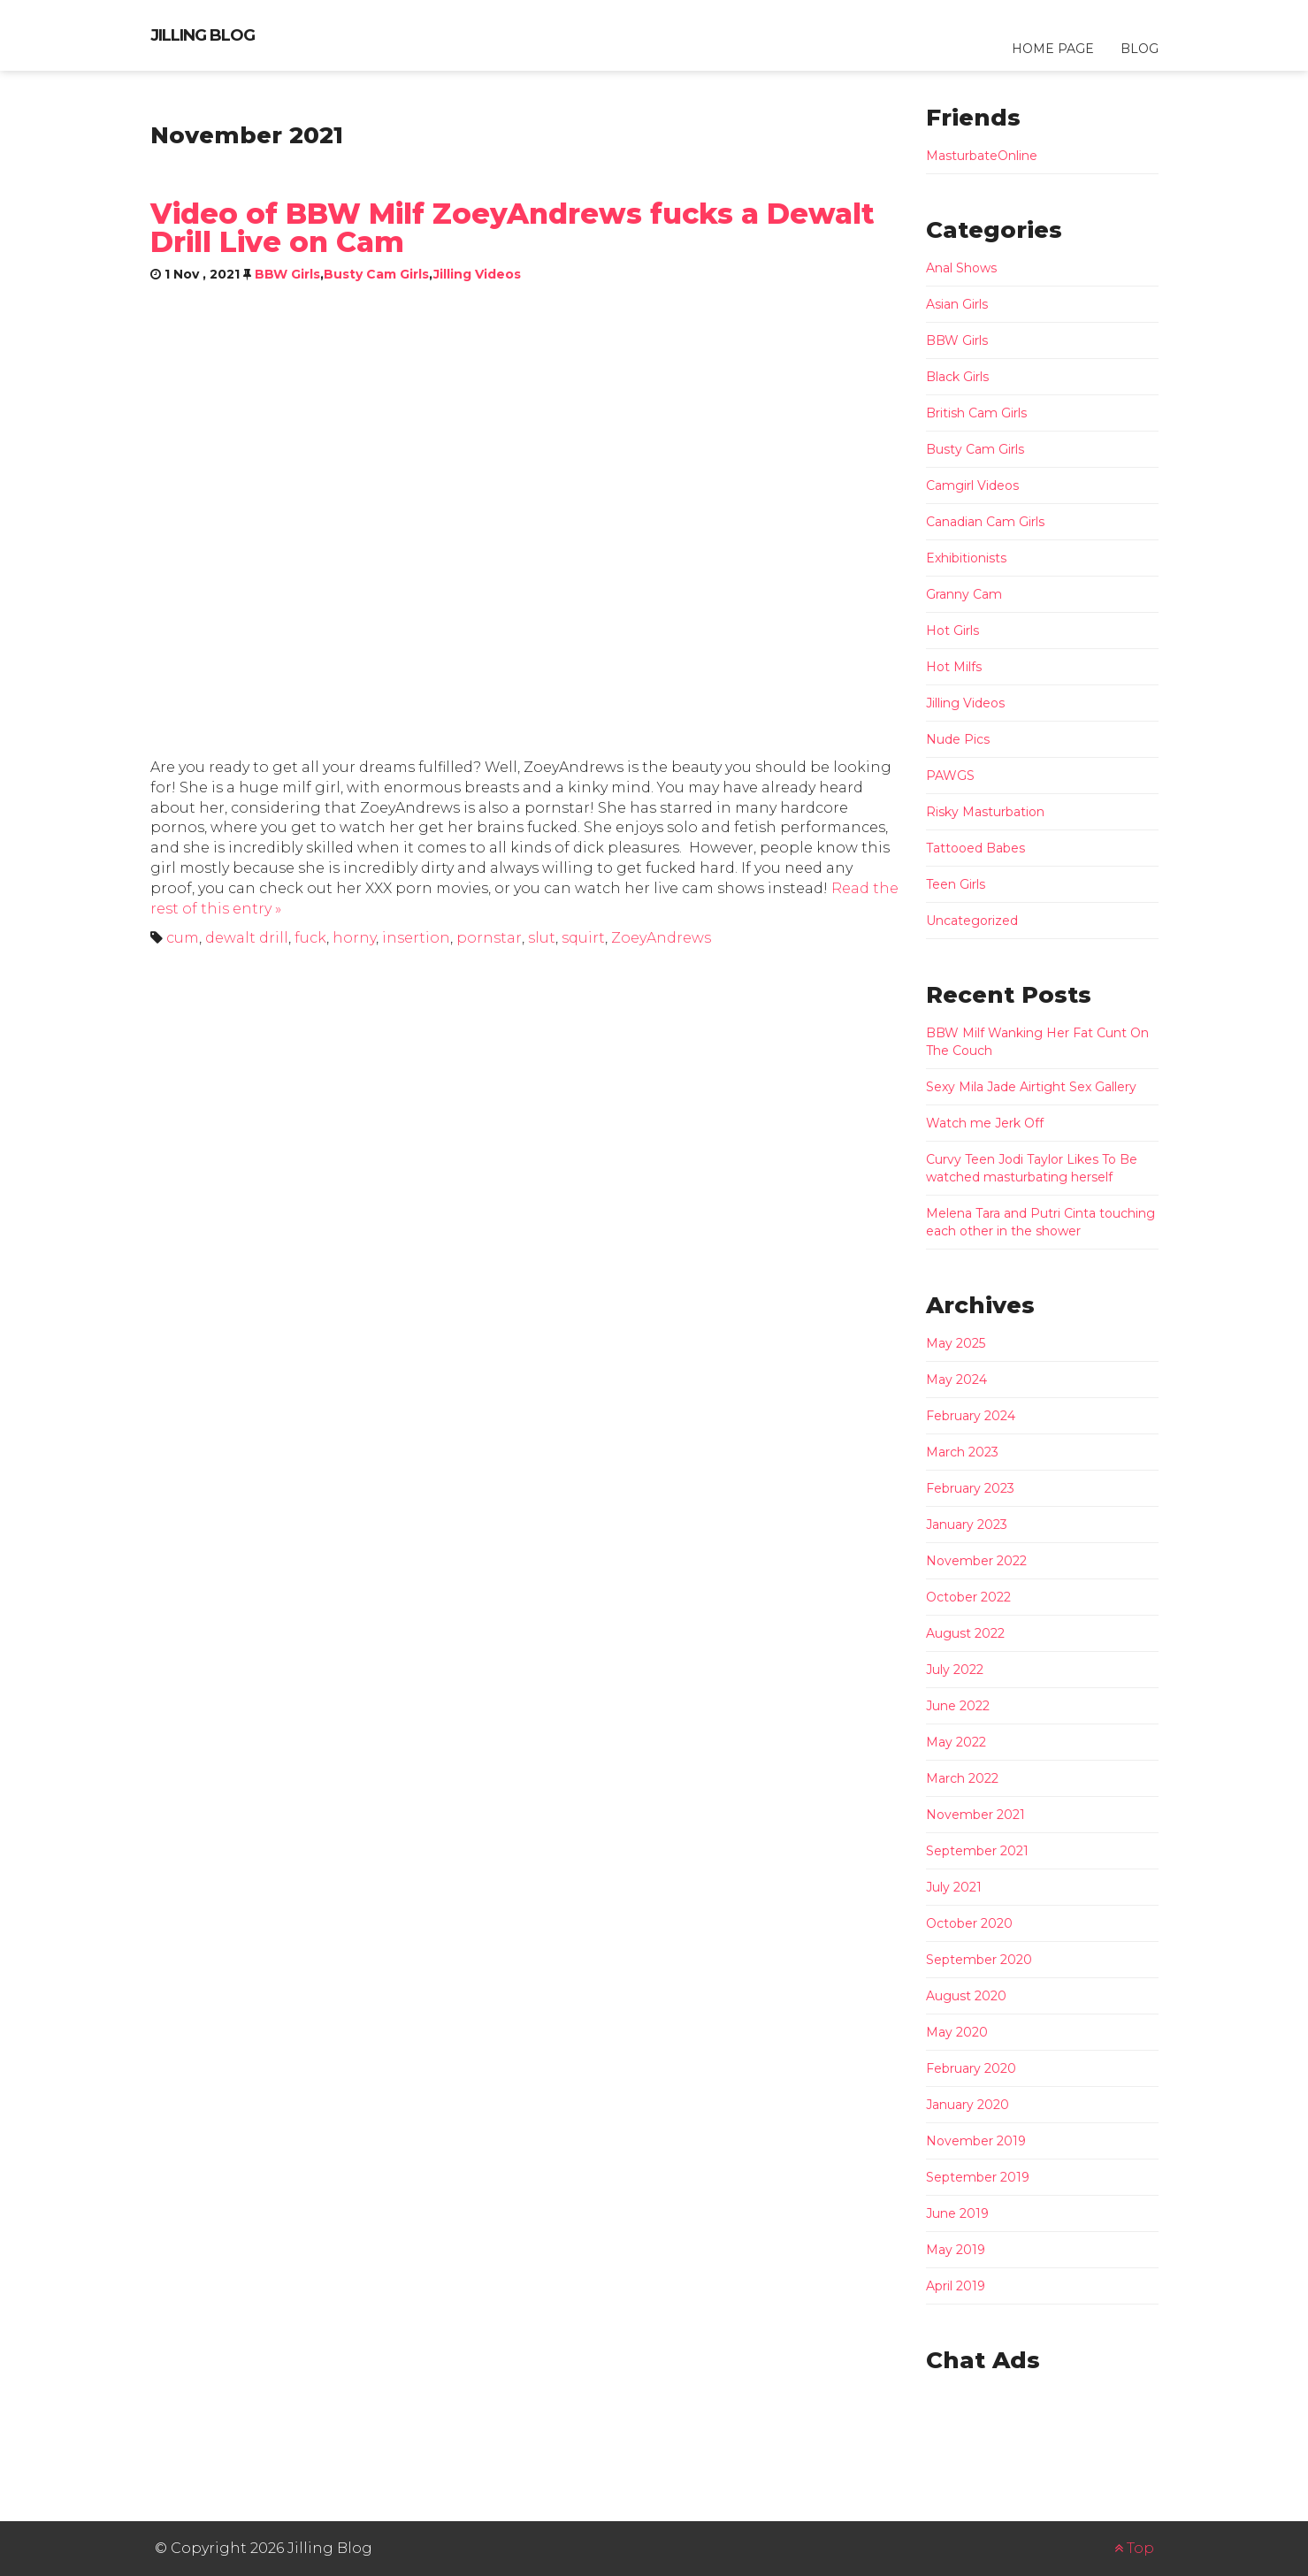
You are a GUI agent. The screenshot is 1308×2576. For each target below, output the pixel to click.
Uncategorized (972, 921)
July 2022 (954, 1670)
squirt (583, 937)
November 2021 (975, 1815)
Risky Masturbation (985, 812)
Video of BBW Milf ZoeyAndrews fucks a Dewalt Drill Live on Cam (512, 227)
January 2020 (967, 2105)
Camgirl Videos (972, 485)
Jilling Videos (477, 274)
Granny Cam (964, 594)
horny (354, 937)
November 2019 (976, 2141)
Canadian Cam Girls (985, 522)
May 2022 (956, 1742)
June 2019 (957, 2213)
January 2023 (966, 1525)
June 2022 (958, 1706)
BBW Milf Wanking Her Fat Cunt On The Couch (1037, 1042)
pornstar (489, 937)
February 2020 (971, 2068)
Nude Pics (958, 739)
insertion (416, 937)
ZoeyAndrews (661, 937)
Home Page (1053, 49)
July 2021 (954, 1887)
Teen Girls (955, 884)
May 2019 (955, 2250)
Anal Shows (961, 268)
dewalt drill (246, 937)
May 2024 (956, 1379)
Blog (1140, 49)
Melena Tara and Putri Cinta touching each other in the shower (1040, 1222)
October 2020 (969, 1923)
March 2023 (962, 1452)
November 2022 (976, 1561)
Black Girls (957, 377)
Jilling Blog (202, 35)
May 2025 (955, 1343)
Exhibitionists (966, 558)
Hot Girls (952, 630)
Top (1134, 2548)
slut (541, 937)
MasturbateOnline (981, 156)
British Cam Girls (976, 413)
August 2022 (965, 1633)
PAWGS (950, 776)
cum (182, 937)
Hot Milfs (954, 667)
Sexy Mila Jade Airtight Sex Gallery (1031, 1087)
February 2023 (970, 1488)
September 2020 (979, 1960)
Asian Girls (957, 304)
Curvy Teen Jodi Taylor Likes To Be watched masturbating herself (1031, 1168)
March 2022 (962, 1778)
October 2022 (968, 1597)
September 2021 (977, 1851)
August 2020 (966, 1996)
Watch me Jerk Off (985, 1123)
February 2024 (970, 1416)
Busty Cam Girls (376, 274)
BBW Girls (287, 274)
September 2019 (977, 2177)
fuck (310, 937)
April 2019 (955, 2286)
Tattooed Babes (975, 848)
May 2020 (957, 2032)
